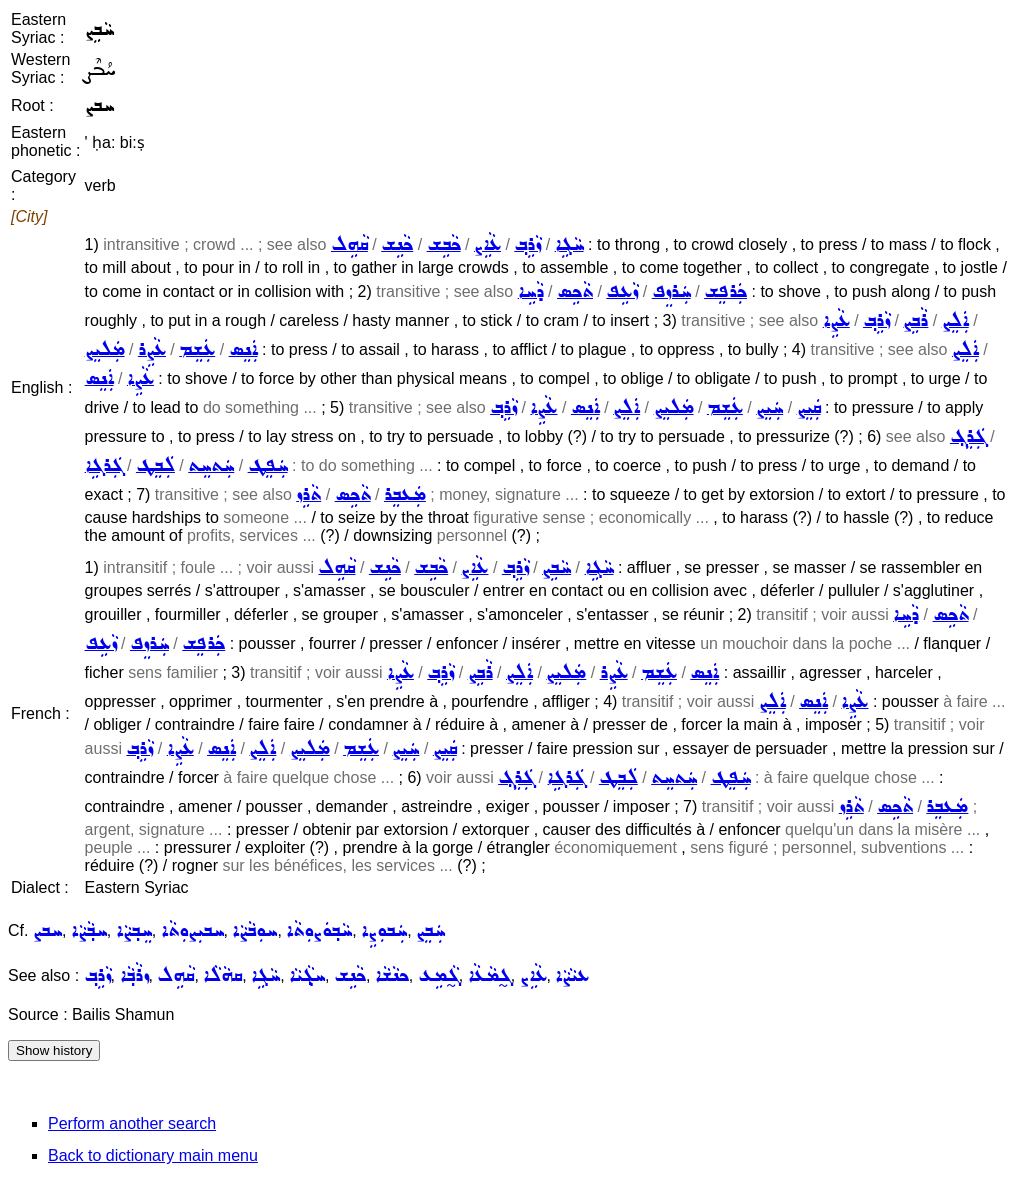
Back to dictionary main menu (153, 1155)
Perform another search (132, 1123)
